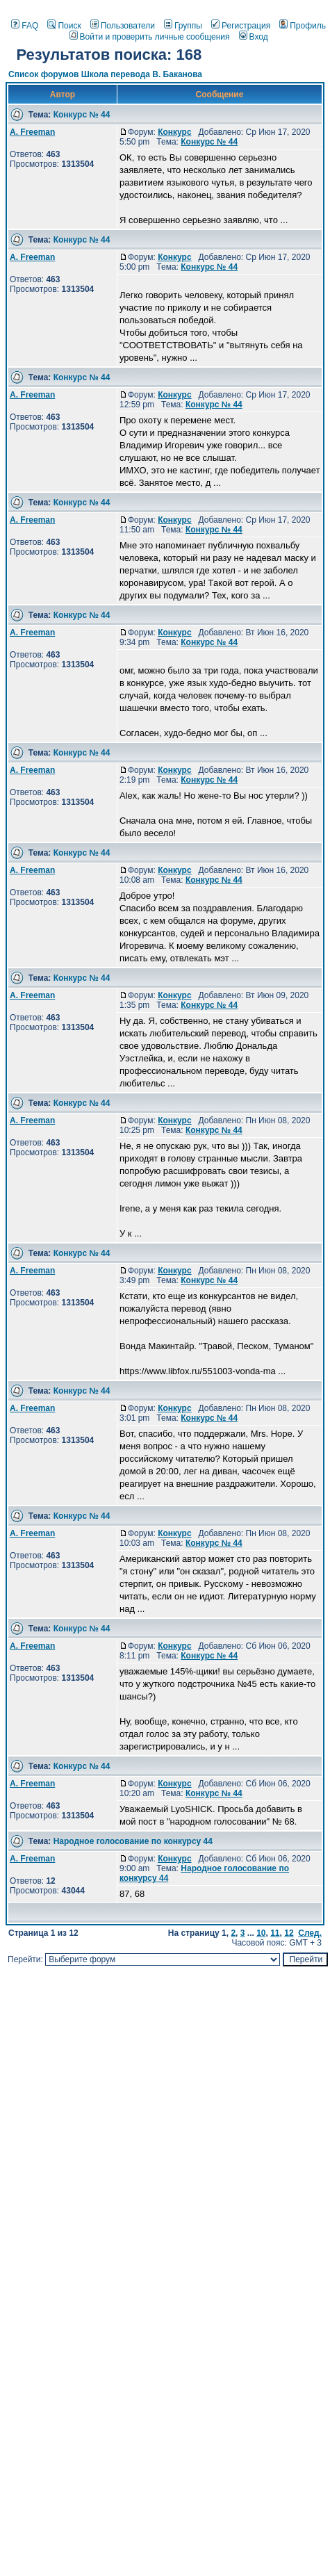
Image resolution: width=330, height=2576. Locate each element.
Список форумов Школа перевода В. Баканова (105, 74)
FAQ (24, 26)
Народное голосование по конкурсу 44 (133, 1841)
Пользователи (122, 26)
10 (260, 1933)
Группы (183, 26)
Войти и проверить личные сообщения (149, 37)
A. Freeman (32, 132)
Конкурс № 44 (81, 115)
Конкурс (174, 132)
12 (288, 1933)
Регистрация (240, 26)
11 (274, 1933)
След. (310, 1933)
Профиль (302, 26)
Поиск (64, 26)
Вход (253, 37)
